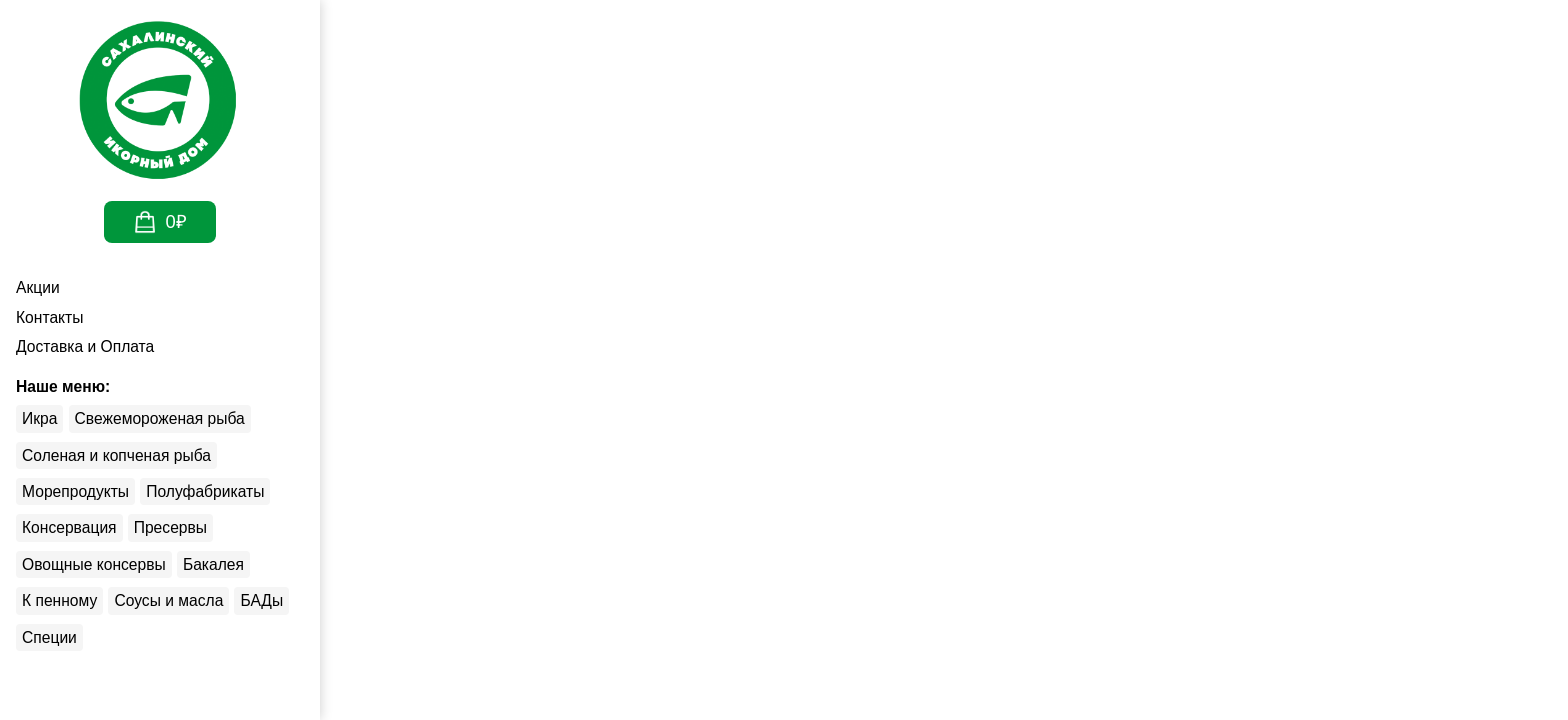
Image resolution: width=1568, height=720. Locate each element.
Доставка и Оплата (92, 346)
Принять (1172, 655)
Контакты (54, 317)
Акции (43, 287)
